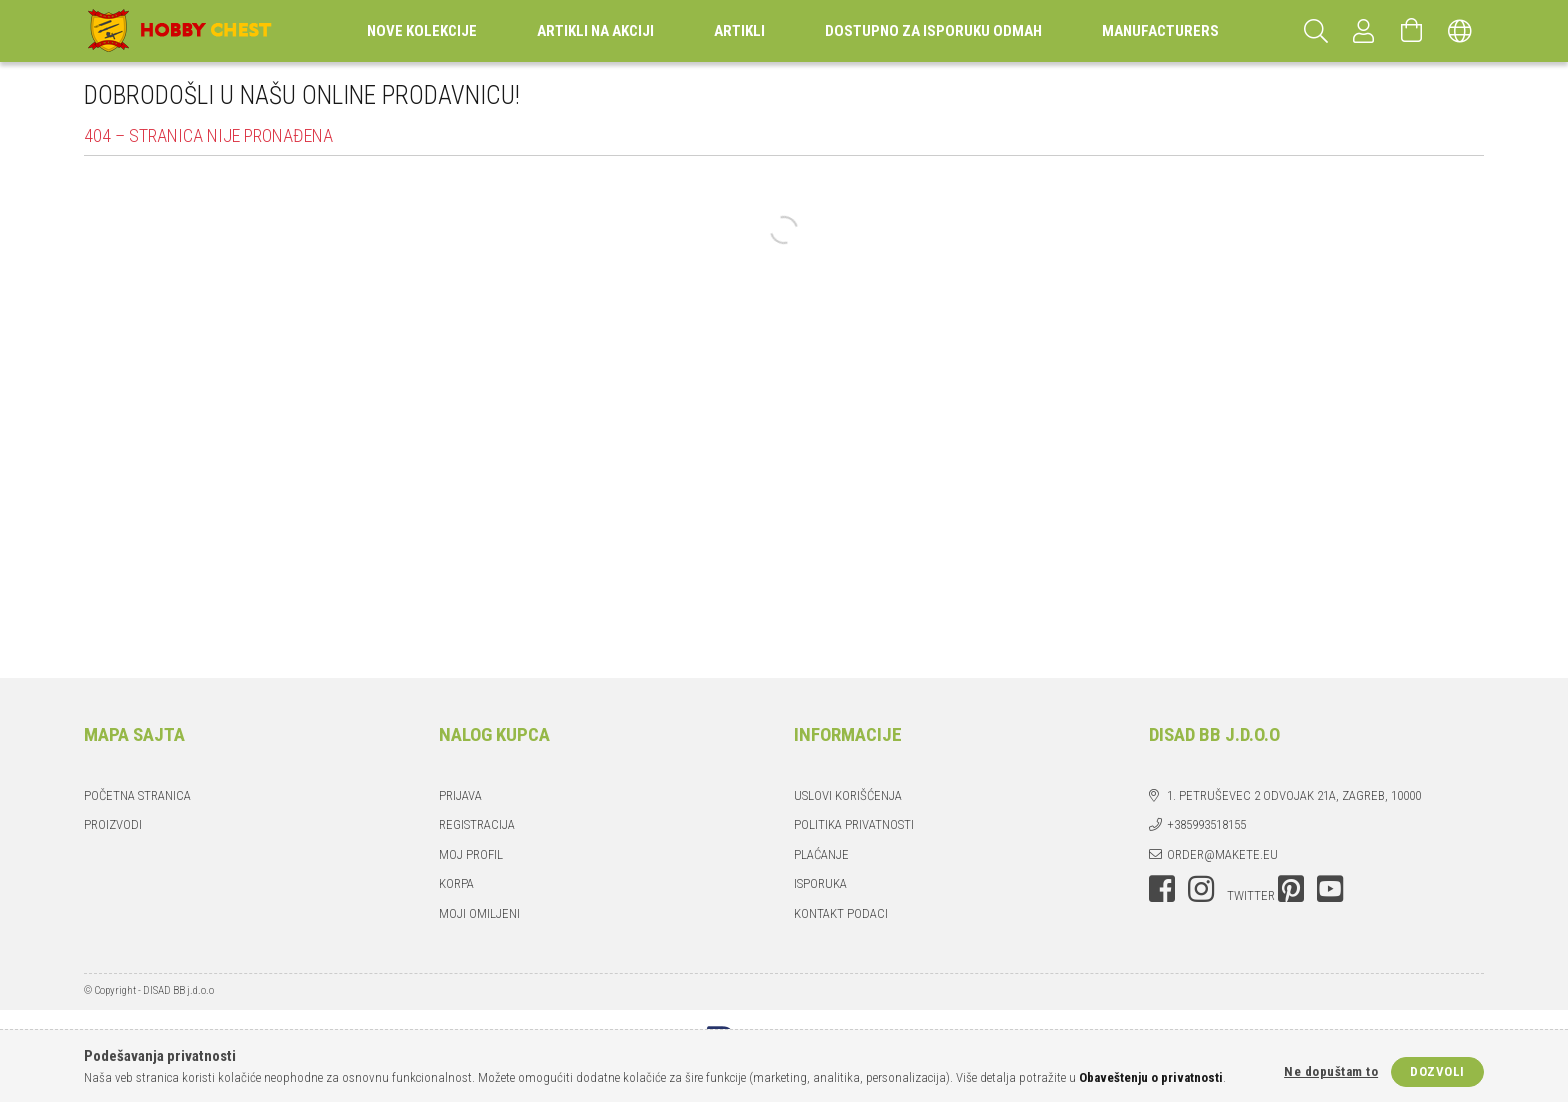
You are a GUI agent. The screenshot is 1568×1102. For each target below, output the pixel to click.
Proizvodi (113, 824)
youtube (1330, 889)
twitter (1251, 895)
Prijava (460, 795)
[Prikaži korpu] (1412, 31)
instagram (1201, 889)
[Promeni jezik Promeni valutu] (1460, 31)
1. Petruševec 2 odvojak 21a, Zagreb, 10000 (1294, 795)
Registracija (477, 824)
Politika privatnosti (854, 824)
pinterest (1291, 889)
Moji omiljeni (479, 913)
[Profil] (1364, 31)
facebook (1162, 889)
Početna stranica (137, 795)
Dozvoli (1437, 1071)
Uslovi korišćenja (848, 795)
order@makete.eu (1222, 854)
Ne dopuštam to (1331, 1071)
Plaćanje (821, 854)
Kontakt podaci (841, 913)
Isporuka (820, 883)
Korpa (456, 883)
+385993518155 (1206, 824)
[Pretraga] (1316, 31)
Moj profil (471, 854)
